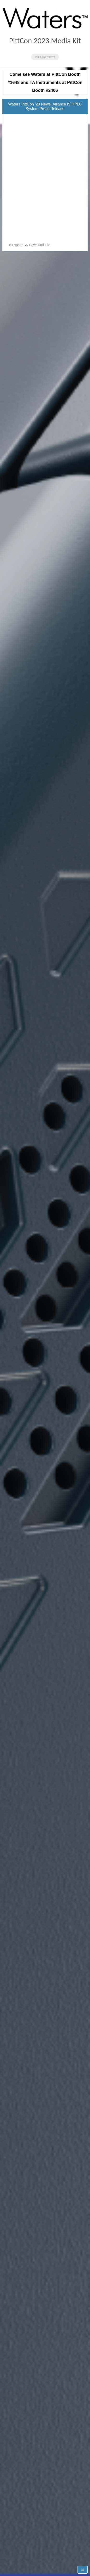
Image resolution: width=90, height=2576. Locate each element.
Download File (37, 245)
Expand (16, 245)
